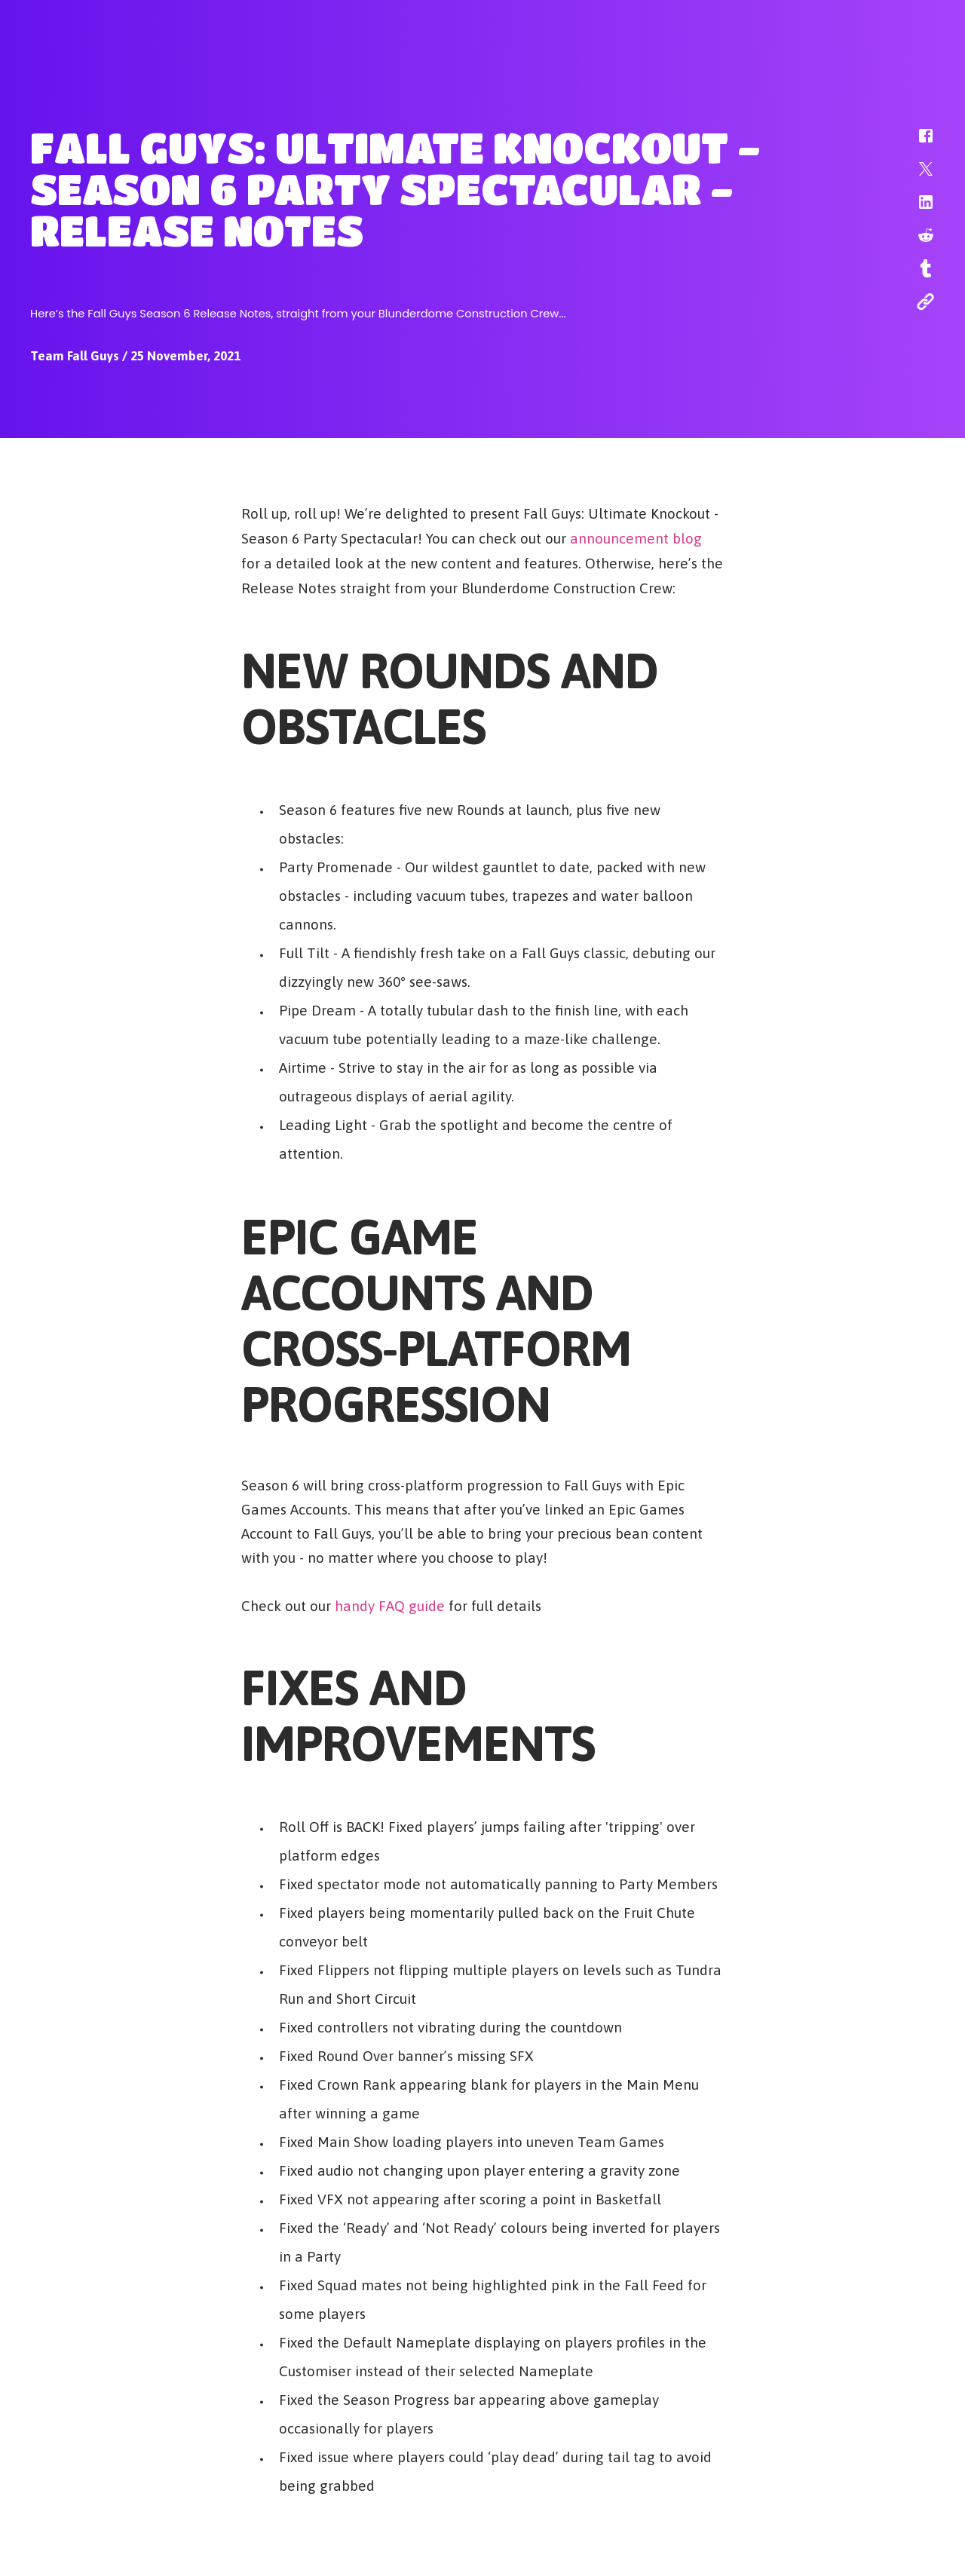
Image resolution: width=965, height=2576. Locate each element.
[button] (916, 143)
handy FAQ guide (390, 1605)
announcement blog (636, 537)
